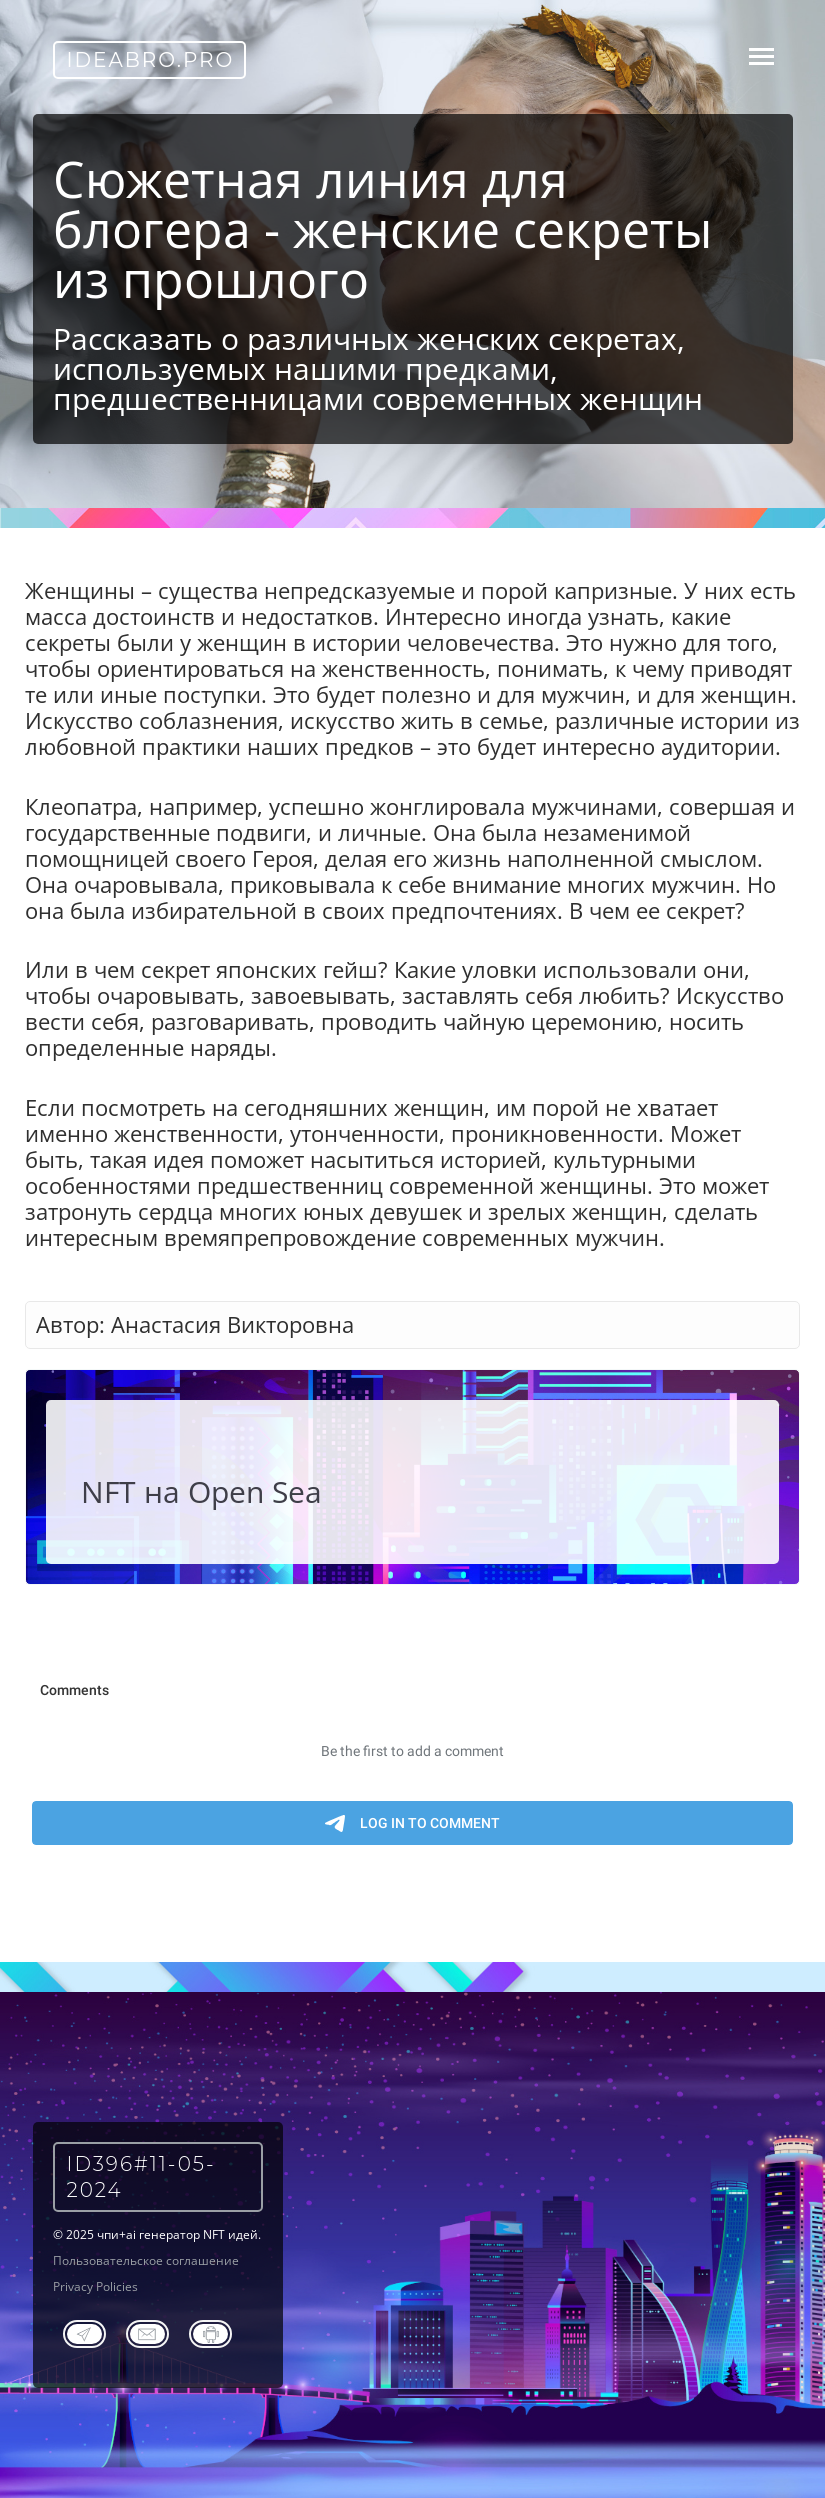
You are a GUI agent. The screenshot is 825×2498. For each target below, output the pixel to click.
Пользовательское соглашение (146, 2260)
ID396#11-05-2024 (141, 2177)
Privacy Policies (95, 2286)
